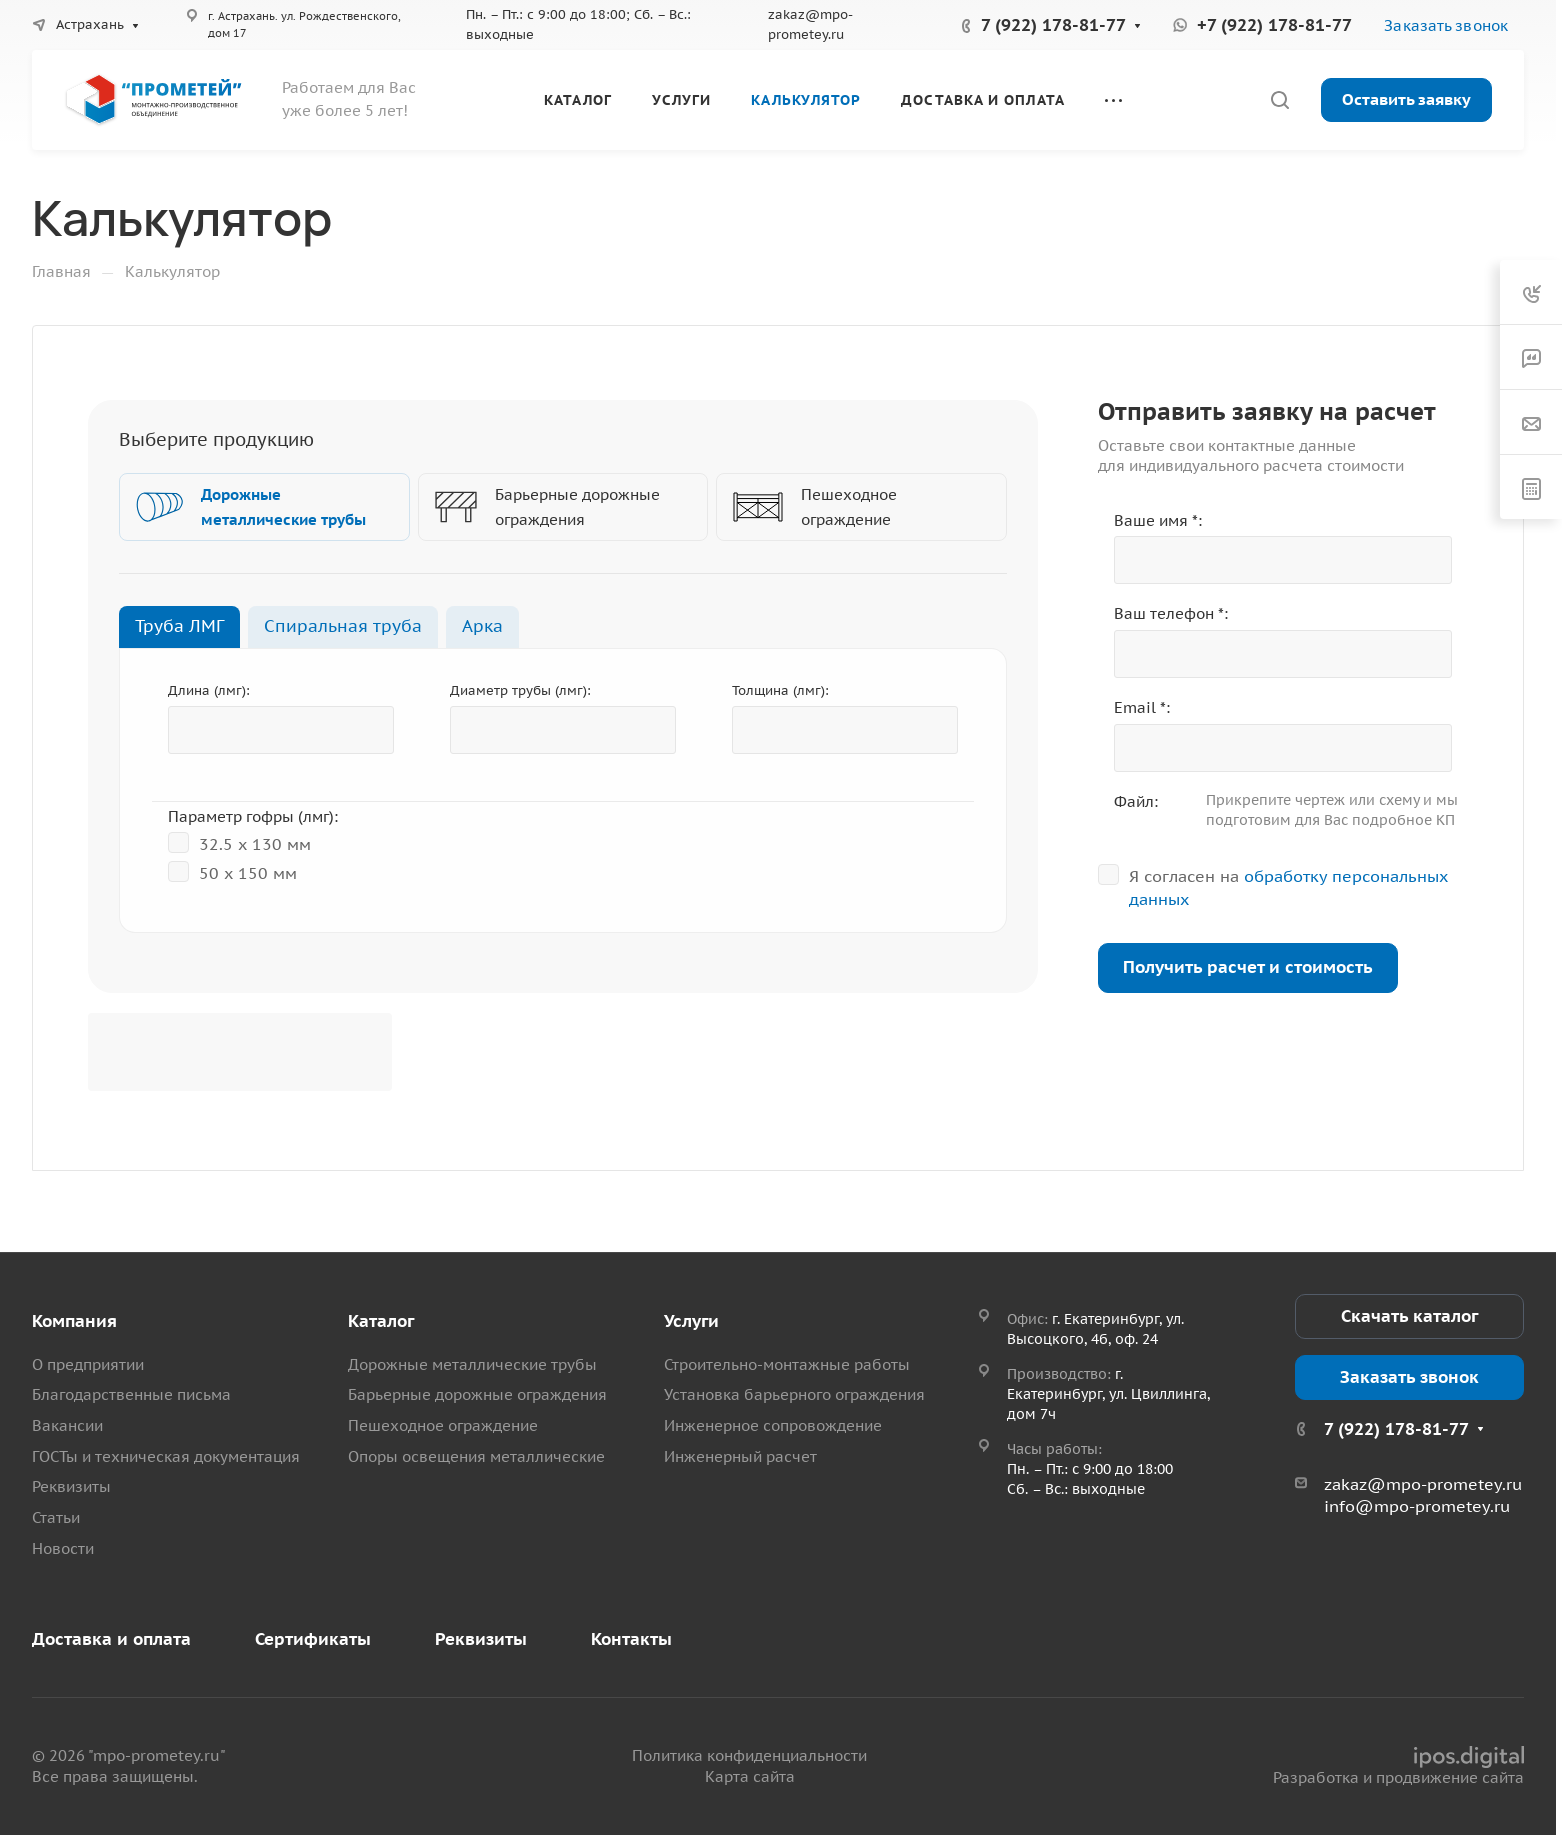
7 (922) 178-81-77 (1053, 25)
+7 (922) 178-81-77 (1274, 25)
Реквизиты (71, 1486)
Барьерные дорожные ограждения (477, 1394)
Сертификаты (313, 1639)
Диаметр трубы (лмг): (520, 690)
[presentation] (240, 1052)
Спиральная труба (343, 626)
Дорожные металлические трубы (472, 1364)
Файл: (1136, 801)
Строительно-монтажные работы (787, 1364)
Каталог (381, 1321)
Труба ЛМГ (179, 626)
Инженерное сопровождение (773, 1425)
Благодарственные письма (131, 1394)
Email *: (1142, 707)
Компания (74, 1321)
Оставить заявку (1406, 99)
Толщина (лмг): (780, 690)
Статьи (56, 1517)
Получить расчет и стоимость (1248, 967)
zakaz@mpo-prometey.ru (1423, 1484)
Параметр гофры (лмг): (253, 816)
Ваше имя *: (1158, 520)
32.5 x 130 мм (239, 843)
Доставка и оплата (111, 1639)
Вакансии (67, 1425)
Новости (63, 1548)
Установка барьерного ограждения (794, 1394)
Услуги (691, 1321)
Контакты (631, 1639)
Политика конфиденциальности (749, 1755)
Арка (482, 626)
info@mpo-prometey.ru (1417, 1506)
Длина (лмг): (209, 690)
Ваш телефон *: (1171, 613)
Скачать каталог (1409, 1316)
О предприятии (88, 1364)
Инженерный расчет (740, 1456)
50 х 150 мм (232, 872)
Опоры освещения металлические (476, 1456)
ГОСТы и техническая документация (166, 1456)
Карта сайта (750, 1776)
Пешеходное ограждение (443, 1425)
